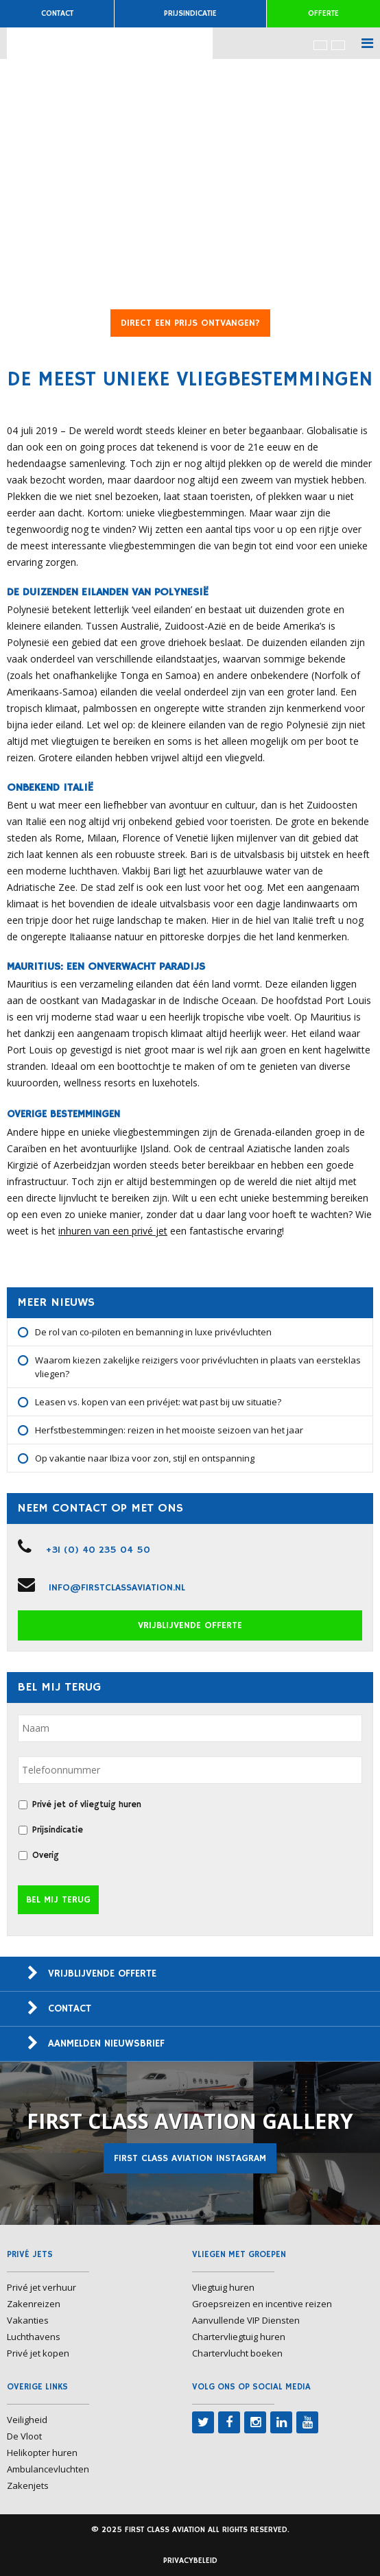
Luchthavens (33, 2336)
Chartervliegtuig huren (238, 2336)
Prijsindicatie (190, 13)
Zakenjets (28, 2485)
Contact (57, 13)
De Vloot (24, 2436)
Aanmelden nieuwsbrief (106, 2043)
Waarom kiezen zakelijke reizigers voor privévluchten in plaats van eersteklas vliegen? (198, 1367)
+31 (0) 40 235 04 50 (97, 1550)
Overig (45, 1855)
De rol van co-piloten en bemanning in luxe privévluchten (153, 1332)
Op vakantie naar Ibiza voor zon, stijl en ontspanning (144, 1458)
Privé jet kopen (38, 2353)
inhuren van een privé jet (112, 1230)
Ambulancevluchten (48, 2469)
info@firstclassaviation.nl (117, 1588)
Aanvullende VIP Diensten (246, 2320)
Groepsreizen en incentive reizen (262, 2304)
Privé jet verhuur (41, 2287)
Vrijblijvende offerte (190, 1625)
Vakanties (28, 2320)
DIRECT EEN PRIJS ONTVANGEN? (190, 323)
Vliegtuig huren (223, 2287)
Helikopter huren (42, 2452)
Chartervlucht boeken (237, 2353)
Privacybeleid (190, 2560)
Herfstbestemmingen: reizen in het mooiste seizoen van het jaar (169, 1430)
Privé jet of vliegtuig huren (86, 1805)
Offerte (323, 13)
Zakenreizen (33, 2304)
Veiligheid (27, 2419)
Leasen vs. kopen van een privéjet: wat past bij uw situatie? (158, 1402)
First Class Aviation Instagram (190, 2158)
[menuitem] (320, 45)
